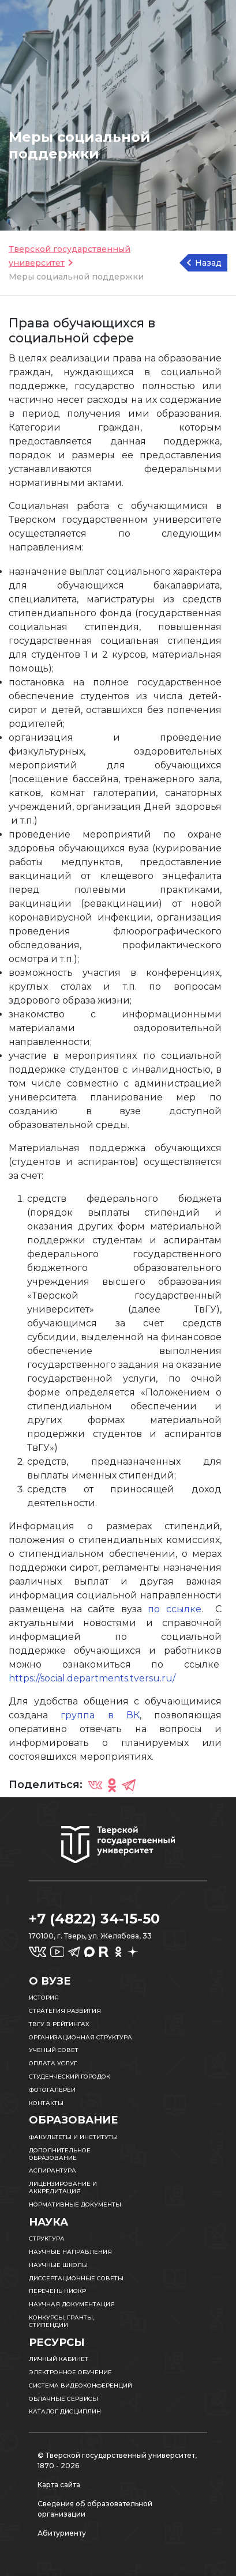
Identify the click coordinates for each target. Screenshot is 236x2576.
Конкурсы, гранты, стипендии (61, 2321)
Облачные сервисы (63, 2398)
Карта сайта (59, 2484)
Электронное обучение (70, 2372)
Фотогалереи (52, 2090)
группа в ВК (100, 1715)
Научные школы (58, 2265)
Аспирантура (52, 2170)
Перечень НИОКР (57, 2291)
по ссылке (174, 1609)
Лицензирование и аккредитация (63, 2187)
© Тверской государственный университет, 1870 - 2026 (117, 2460)
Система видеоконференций (80, 2385)
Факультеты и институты (73, 2137)
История (44, 1997)
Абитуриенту (62, 2533)
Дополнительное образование (60, 2154)
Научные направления (70, 2252)
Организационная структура (80, 2037)
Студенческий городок (69, 2076)
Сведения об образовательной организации (95, 2508)
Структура (47, 2238)
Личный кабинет (58, 2359)
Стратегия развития (65, 2011)
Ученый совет (53, 2050)
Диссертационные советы (76, 2278)
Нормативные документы (75, 2204)
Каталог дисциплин (65, 2411)
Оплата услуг (53, 2063)
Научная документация (72, 2304)
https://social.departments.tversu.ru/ (92, 1678)
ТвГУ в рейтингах (59, 2024)
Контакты (46, 2103)
